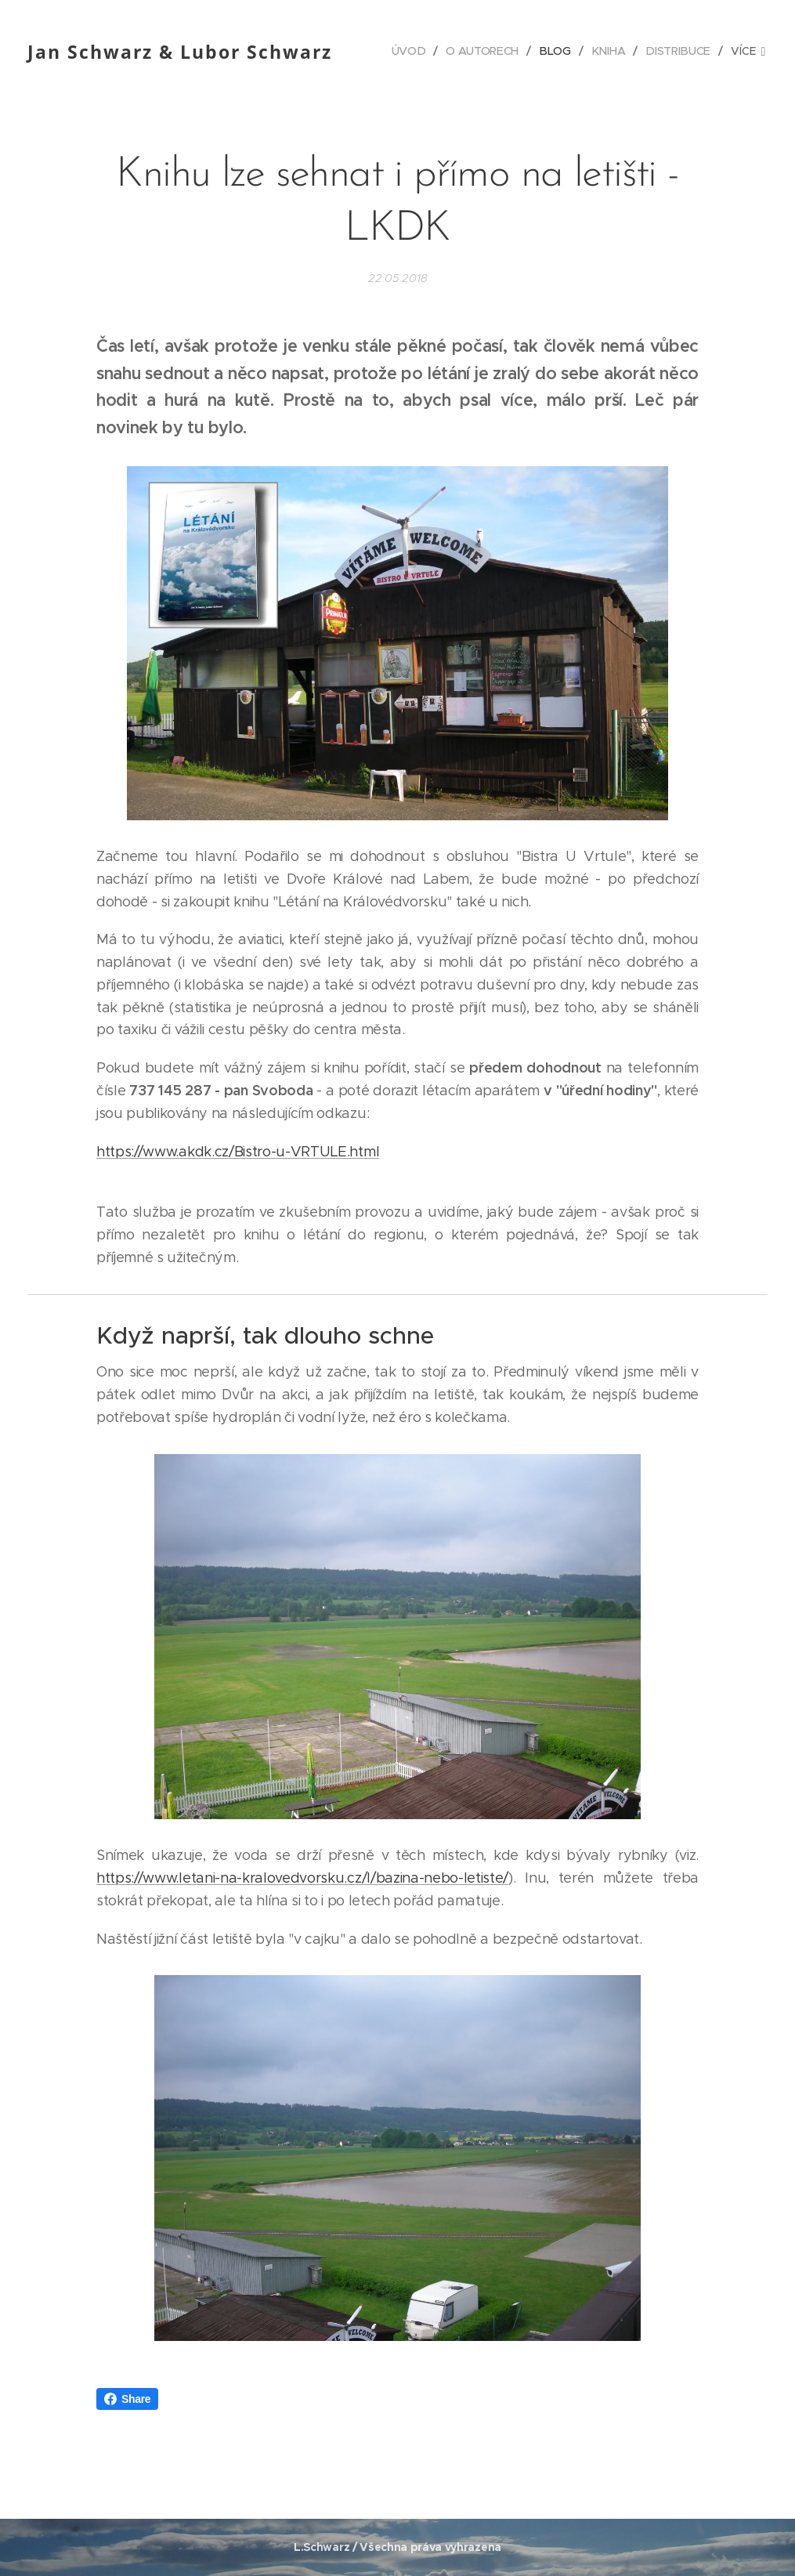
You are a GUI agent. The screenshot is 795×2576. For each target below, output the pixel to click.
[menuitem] (414, 51)
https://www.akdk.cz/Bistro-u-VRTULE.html (237, 1151)
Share (127, 2399)
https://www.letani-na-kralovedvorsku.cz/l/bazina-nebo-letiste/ (302, 1878)
